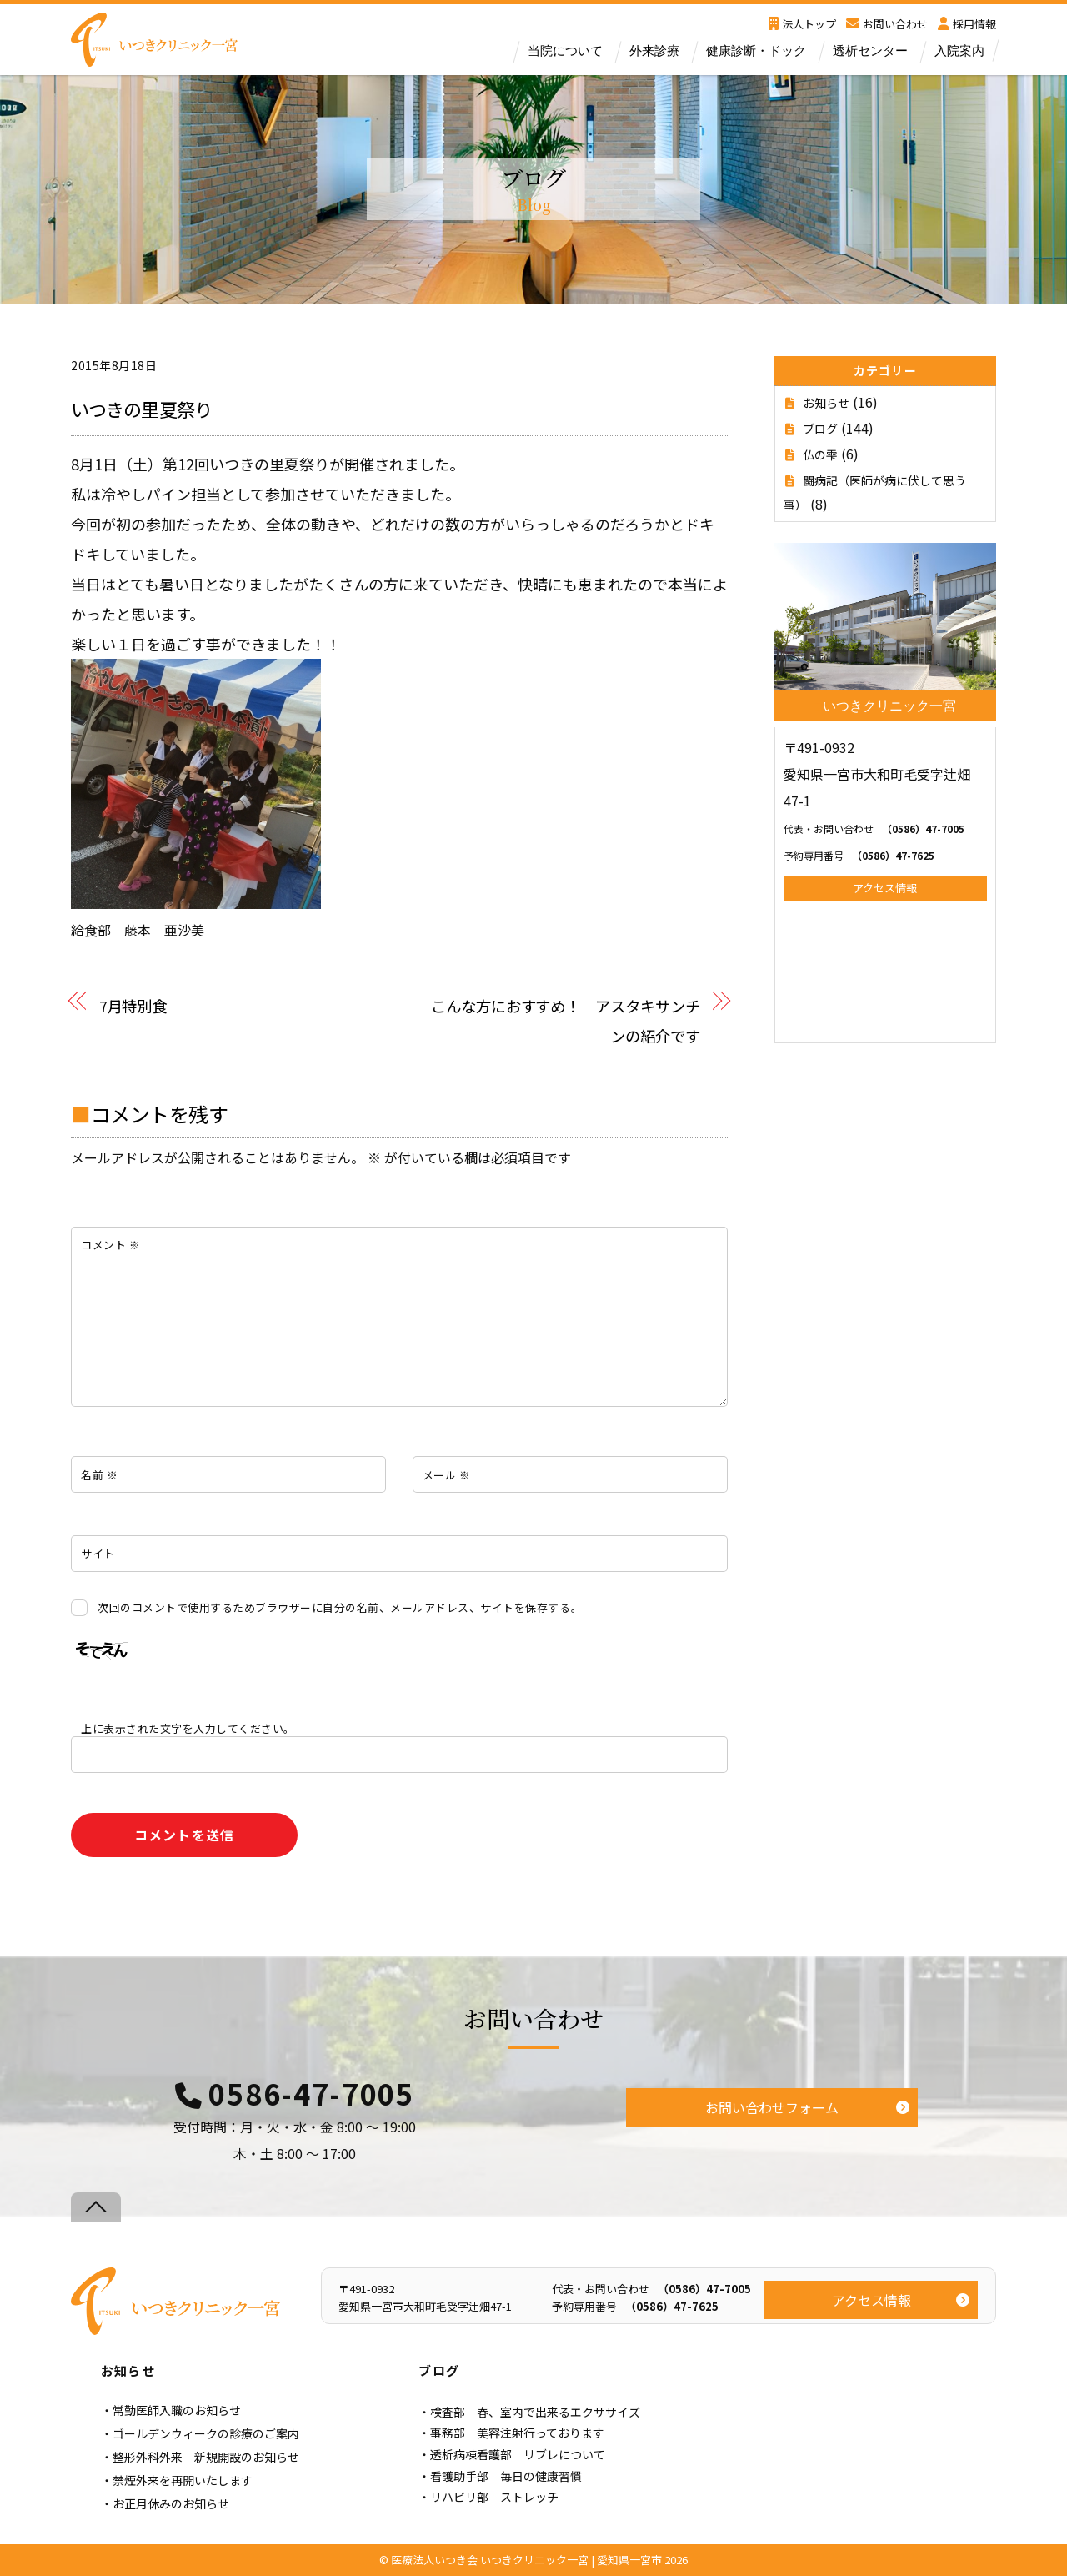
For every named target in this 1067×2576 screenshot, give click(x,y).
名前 (99, 1475)
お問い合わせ (887, 24)
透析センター (870, 51)
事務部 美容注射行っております (517, 2432)
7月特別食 (133, 1005)
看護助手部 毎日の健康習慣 (506, 2476)
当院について (565, 51)
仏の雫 (820, 454)
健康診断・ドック (756, 51)
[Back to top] (96, 2207)
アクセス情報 (885, 888)
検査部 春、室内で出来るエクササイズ (535, 2411)
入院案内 (959, 51)
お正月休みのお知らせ (171, 2503)
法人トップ (802, 24)
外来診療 (654, 51)
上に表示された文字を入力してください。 (188, 1728)
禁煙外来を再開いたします (183, 2480)
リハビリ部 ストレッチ (494, 2496)
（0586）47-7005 (874, 828)
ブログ (820, 428)
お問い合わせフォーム (772, 2107)
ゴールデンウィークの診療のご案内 (206, 2433)
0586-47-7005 (310, 2093)
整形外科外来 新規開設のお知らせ (206, 2456)
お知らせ (826, 402)
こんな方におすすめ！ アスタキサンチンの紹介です (565, 1020)
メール (447, 1475)
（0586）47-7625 (859, 855)
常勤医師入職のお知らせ (177, 2410)
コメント (110, 1245)
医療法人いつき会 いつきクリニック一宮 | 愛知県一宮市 (526, 2560)
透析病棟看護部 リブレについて (517, 2454)
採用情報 (967, 24)
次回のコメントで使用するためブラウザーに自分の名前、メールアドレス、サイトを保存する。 (340, 1607)
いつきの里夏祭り (141, 408)
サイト (98, 1553)
